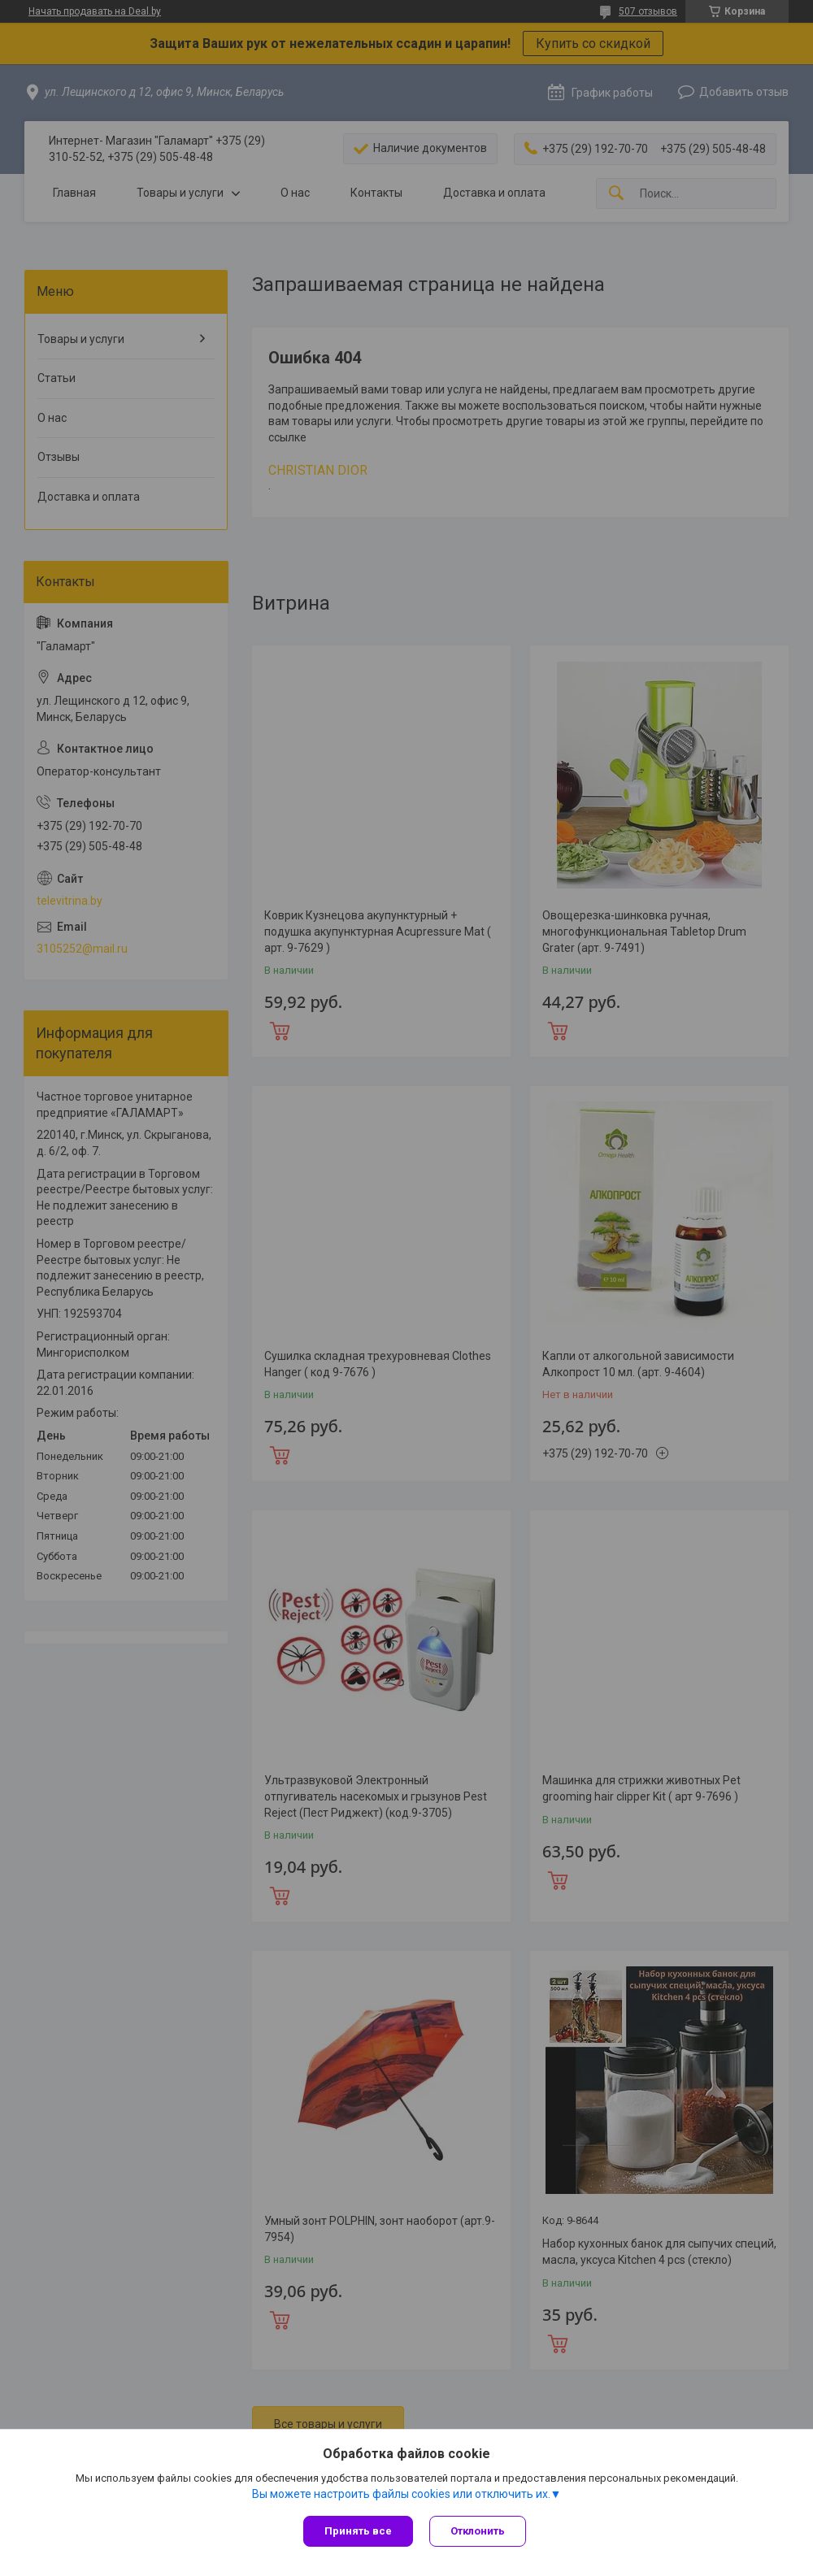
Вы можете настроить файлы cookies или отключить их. (401, 2493)
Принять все (358, 2531)
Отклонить (477, 2531)
